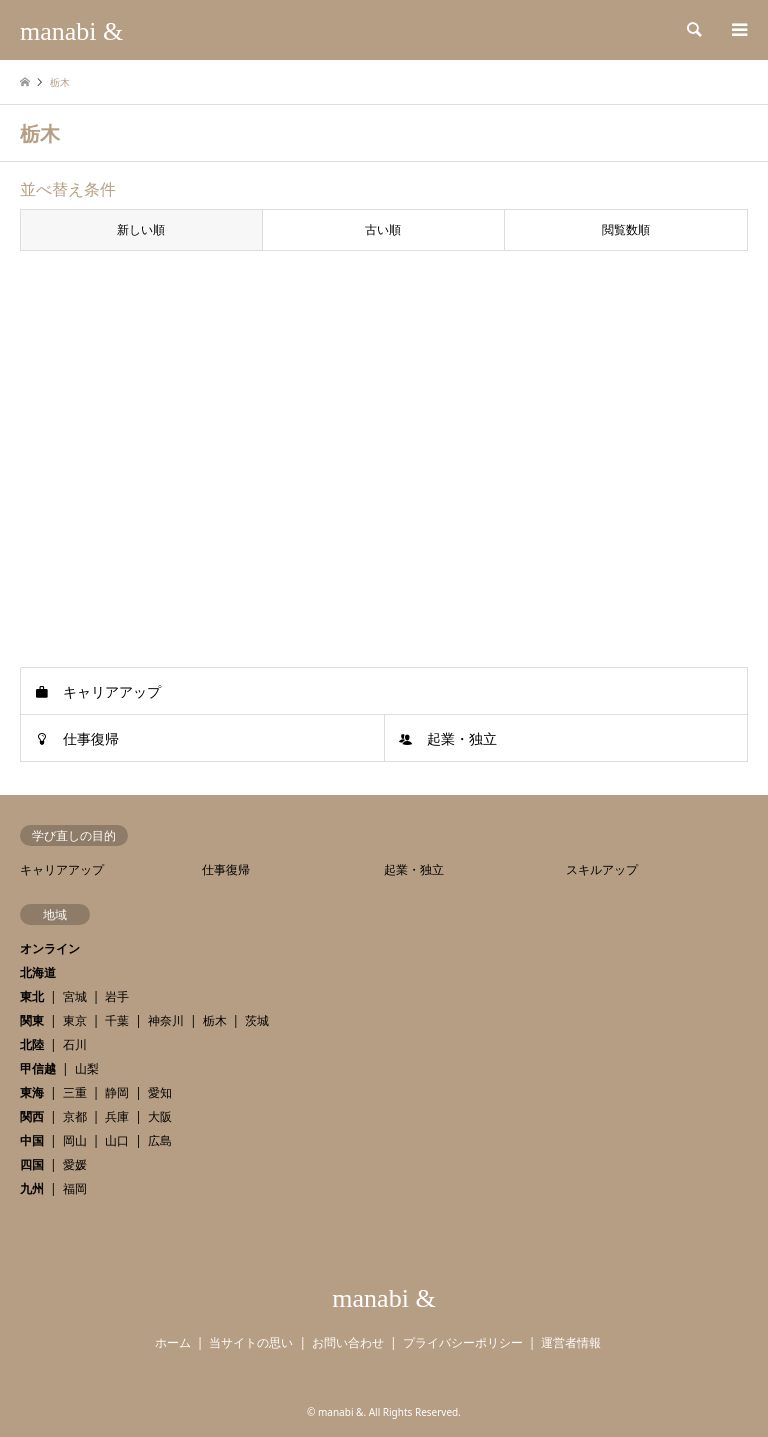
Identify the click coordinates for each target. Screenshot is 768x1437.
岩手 (117, 996)
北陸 (32, 1044)
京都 (75, 1116)
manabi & (383, 1298)
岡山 (75, 1140)
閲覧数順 (626, 229)
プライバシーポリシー (463, 1342)
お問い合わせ (348, 1342)
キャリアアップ (112, 691)
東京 (75, 1020)
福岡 (75, 1188)
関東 (32, 1020)
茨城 (257, 1020)
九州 (32, 1188)
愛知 (160, 1092)
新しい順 (141, 229)
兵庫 (117, 1116)
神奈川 (166, 1020)
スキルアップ (602, 869)
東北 (32, 996)
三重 (75, 1092)
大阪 (160, 1116)
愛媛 (75, 1164)
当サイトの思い (251, 1342)
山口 (117, 1140)
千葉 (117, 1020)
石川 (75, 1044)
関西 (32, 1116)
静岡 (117, 1092)
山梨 (87, 1068)
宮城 (75, 996)
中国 (32, 1140)
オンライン (50, 948)
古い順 (383, 229)
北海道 (38, 972)
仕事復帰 (91, 738)
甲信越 (38, 1068)
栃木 (215, 1020)
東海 (32, 1092)
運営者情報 (571, 1342)
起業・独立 (462, 738)
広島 (160, 1140)
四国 (32, 1164)
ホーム (173, 1342)
